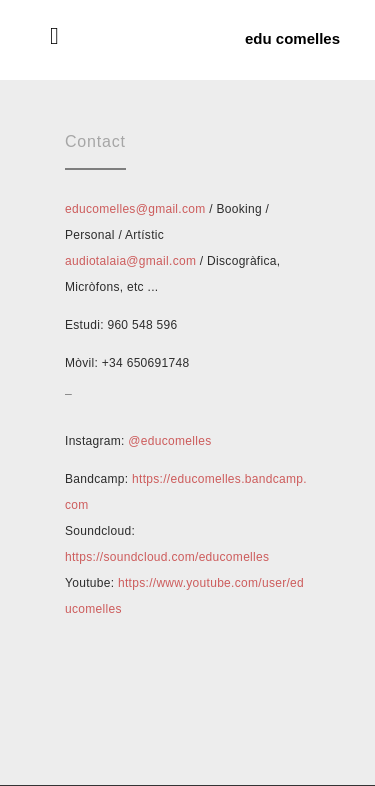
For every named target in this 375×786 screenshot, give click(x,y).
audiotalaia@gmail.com (130, 261)
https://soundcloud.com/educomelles (167, 557)
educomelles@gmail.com (135, 209)
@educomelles (169, 441)
